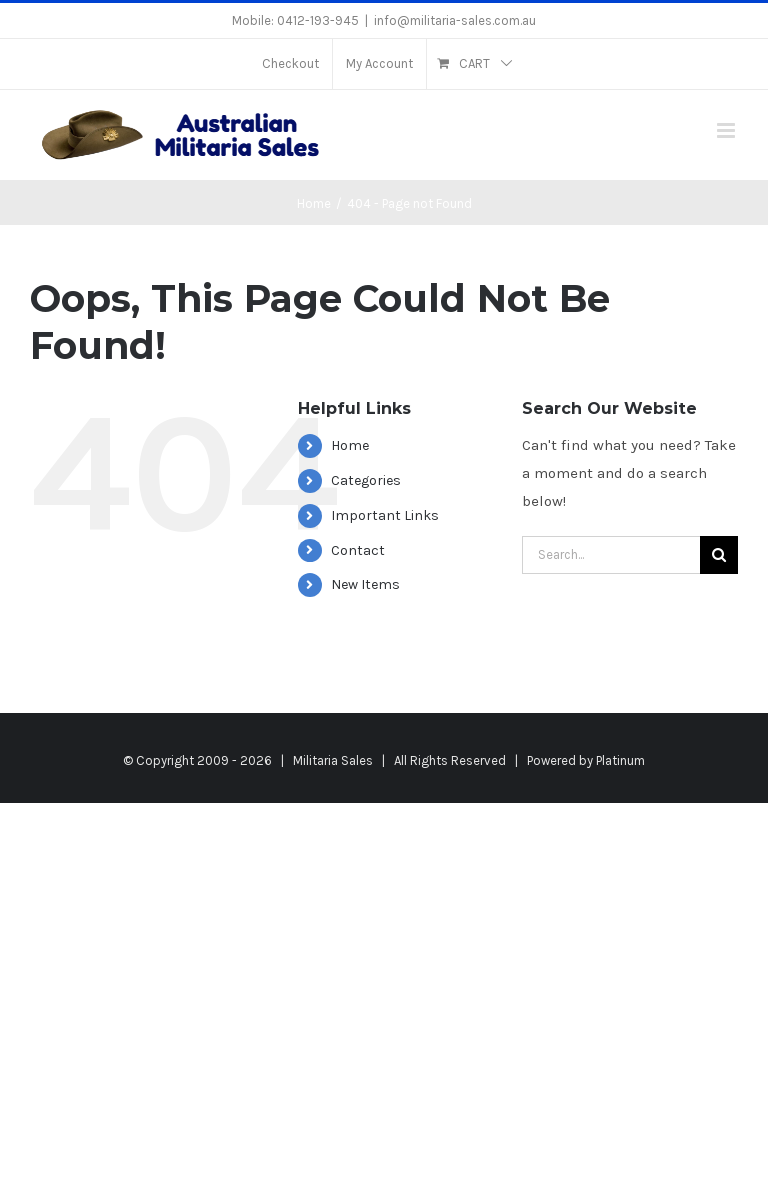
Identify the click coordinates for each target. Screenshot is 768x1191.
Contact (358, 550)
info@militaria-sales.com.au (455, 20)
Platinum (620, 760)
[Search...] (611, 555)
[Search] (719, 555)
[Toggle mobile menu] (727, 130)
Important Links (385, 515)
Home (350, 445)
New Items (365, 584)
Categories (366, 480)
